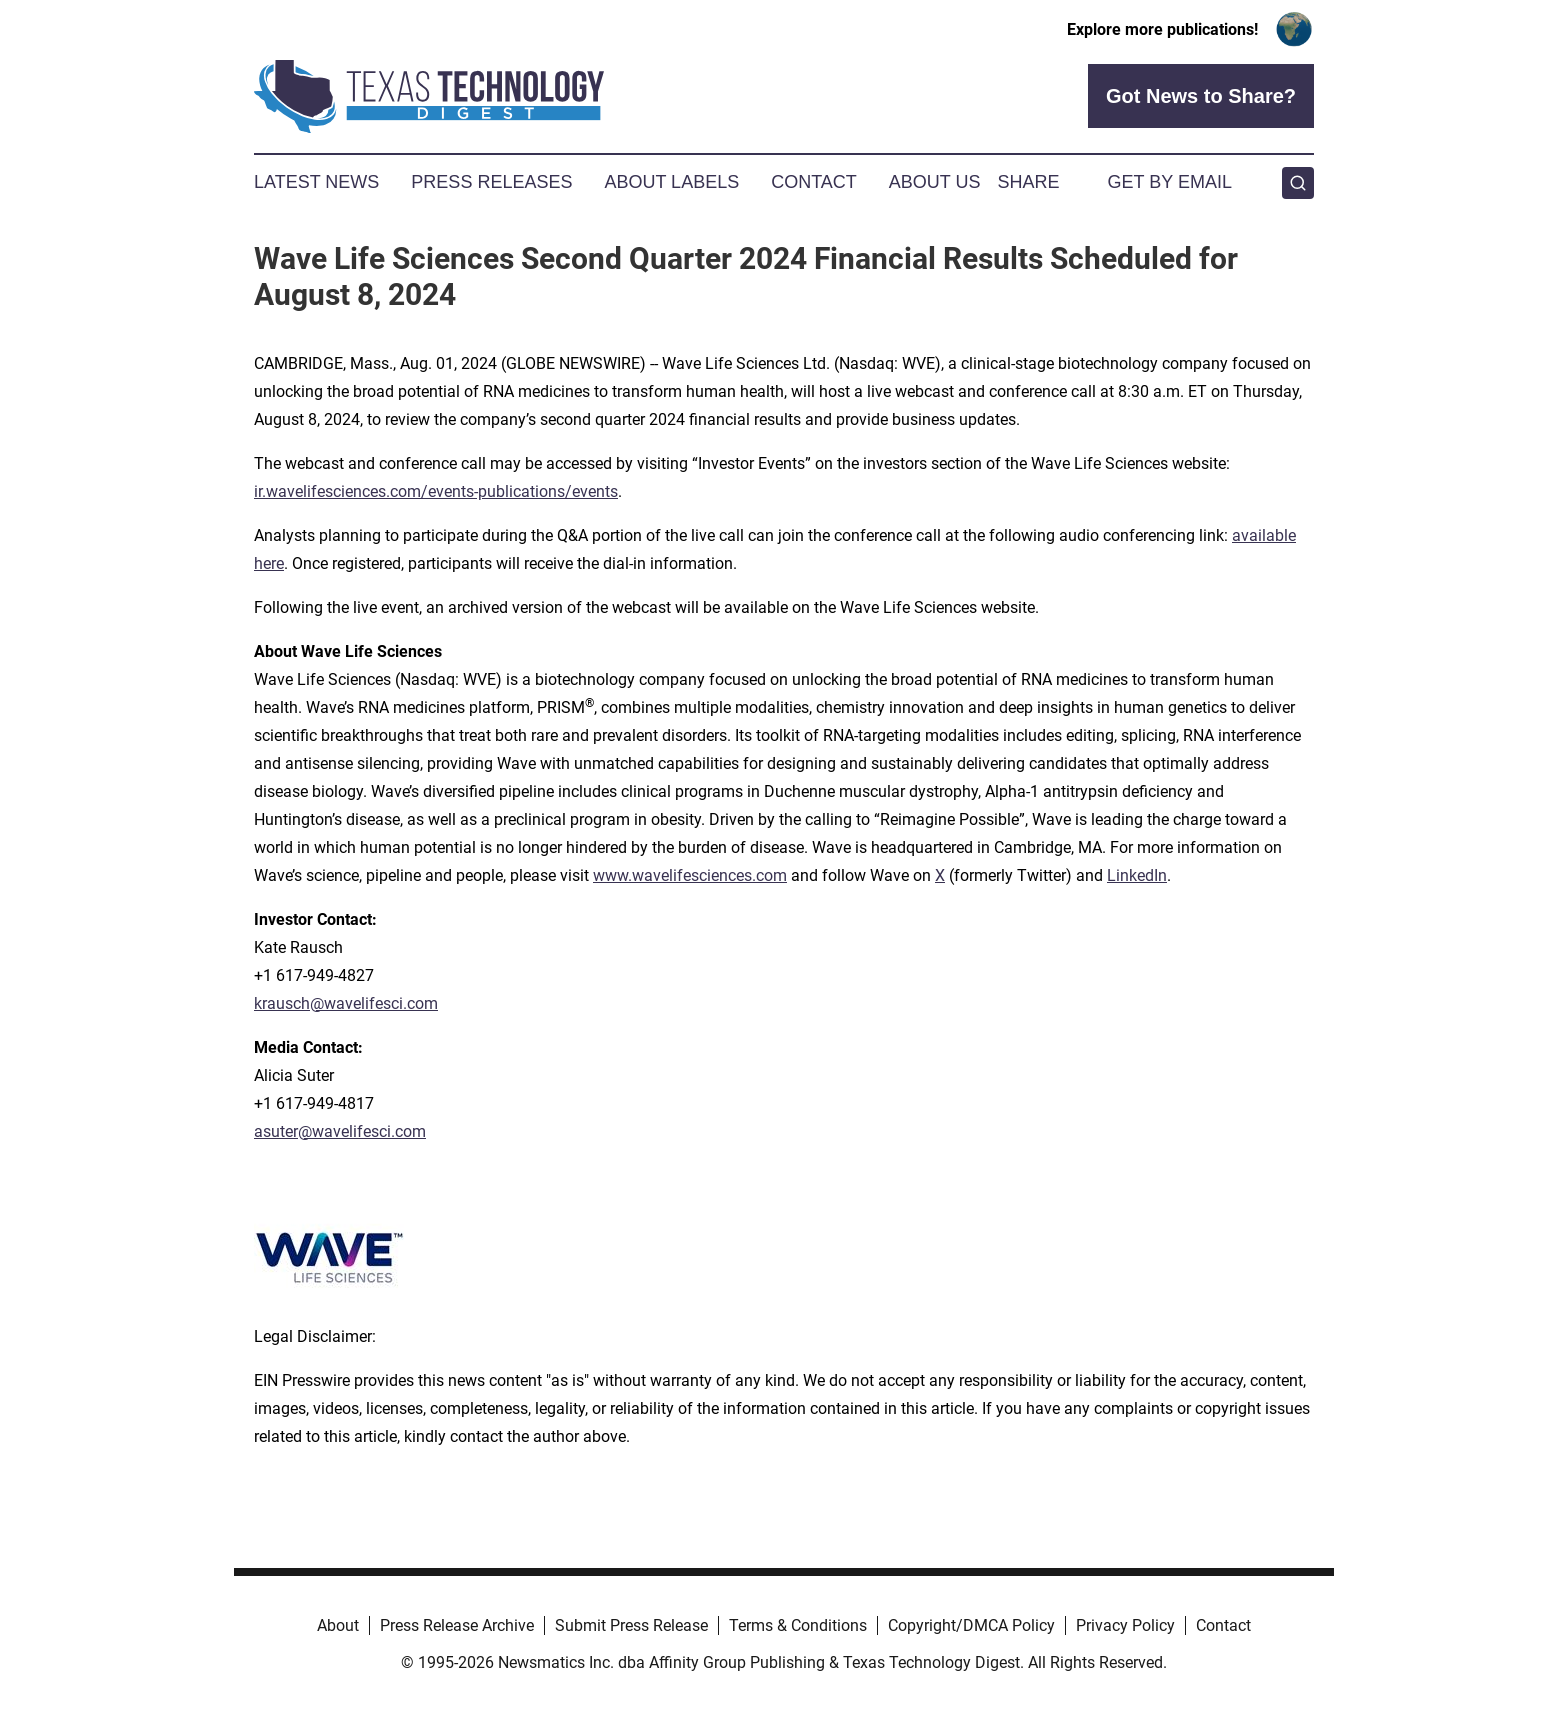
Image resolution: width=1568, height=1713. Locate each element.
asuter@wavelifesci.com (340, 1131)
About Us (935, 182)
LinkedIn (1137, 875)
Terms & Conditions (798, 1625)
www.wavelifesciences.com (690, 875)
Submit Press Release (631, 1625)
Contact (814, 182)
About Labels (671, 182)
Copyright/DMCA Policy (971, 1625)
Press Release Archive (457, 1625)
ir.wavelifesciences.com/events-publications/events (436, 491)
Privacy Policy (1125, 1625)
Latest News (316, 182)
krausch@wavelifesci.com (346, 1003)
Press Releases (491, 182)
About (338, 1625)
